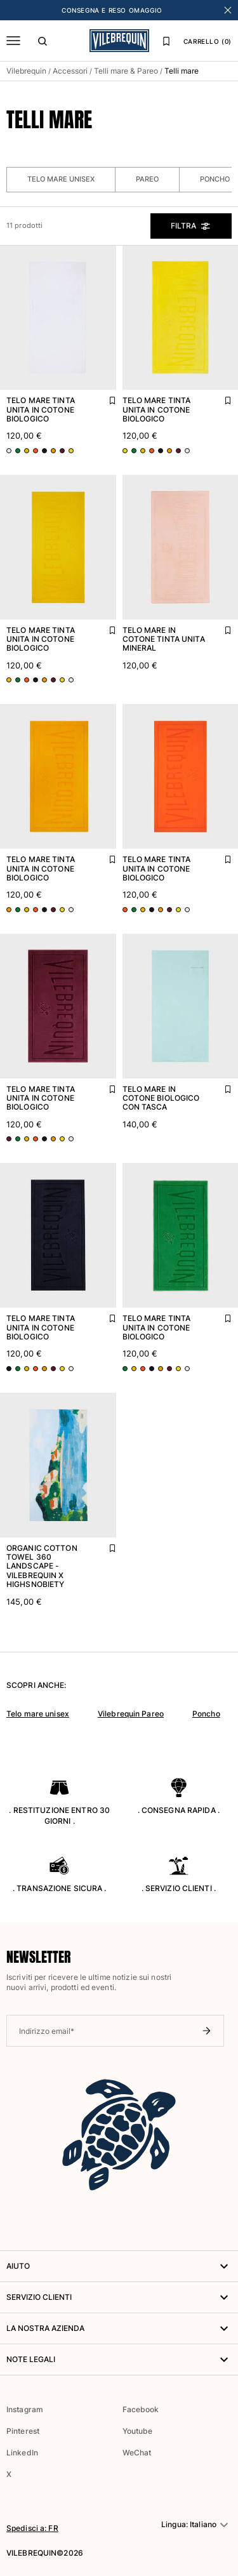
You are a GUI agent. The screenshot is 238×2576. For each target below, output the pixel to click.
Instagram (24, 2409)
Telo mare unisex (61, 179)
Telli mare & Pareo (126, 71)
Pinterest (22, 2431)
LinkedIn (22, 2452)
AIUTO (119, 2266)
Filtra (191, 226)
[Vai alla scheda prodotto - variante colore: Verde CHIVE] (17, 450)
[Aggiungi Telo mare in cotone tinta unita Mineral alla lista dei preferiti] (219, 627)
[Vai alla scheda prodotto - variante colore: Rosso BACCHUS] (62, 450)
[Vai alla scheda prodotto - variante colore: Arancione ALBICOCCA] (35, 450)
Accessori (70, 71)
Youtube (137, 2431)
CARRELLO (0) (207, 41)
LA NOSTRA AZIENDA (119, 2328)
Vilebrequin (26, 71)
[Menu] (13, 40)
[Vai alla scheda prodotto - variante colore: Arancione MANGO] (53, 450)
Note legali (119, 2359)
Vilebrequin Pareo (131, 1713)
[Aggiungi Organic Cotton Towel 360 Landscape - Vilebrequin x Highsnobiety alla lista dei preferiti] (103, 1545)
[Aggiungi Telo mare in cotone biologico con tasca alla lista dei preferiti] (219, 1086)
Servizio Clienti (119, 2297)
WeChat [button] (136, 2453)
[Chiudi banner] (228, 10)
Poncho (206, 1713)
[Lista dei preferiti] (166, 40)
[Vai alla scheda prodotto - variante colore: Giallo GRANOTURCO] (26, 450)
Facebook (140, 2409)
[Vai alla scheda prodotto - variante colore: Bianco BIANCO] (8, 450)
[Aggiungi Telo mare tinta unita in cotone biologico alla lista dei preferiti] (103, 397)
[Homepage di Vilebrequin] (119, 40)
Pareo (147, 179)
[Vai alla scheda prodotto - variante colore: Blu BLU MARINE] (44, 450)
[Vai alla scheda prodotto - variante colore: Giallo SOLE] (71, 450)
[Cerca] (42, 40)
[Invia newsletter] (206, 2030)
